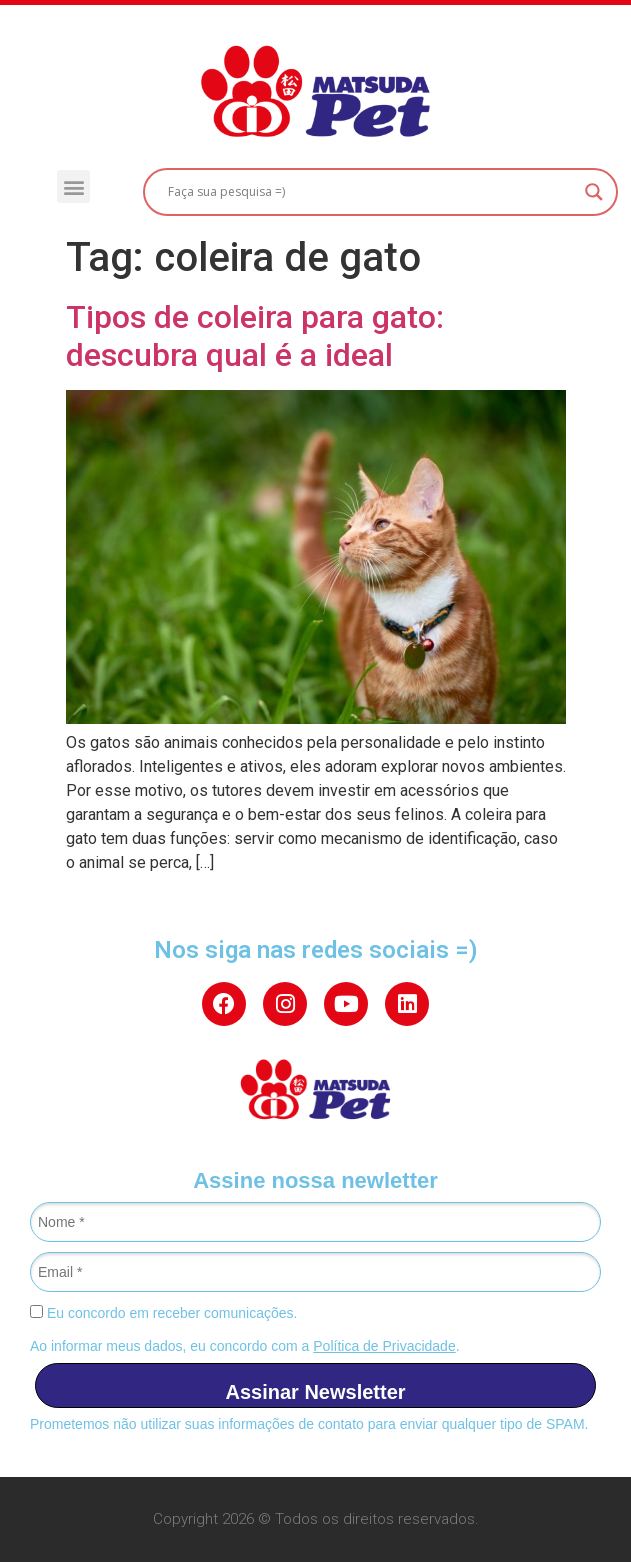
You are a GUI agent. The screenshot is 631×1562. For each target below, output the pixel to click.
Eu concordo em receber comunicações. (163, 1313)
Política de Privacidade (384, 1346)
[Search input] (371, 192)
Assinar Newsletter (315, 1392)
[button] (73, 186)
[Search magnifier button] (594, 192)
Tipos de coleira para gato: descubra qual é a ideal (255, 336)
